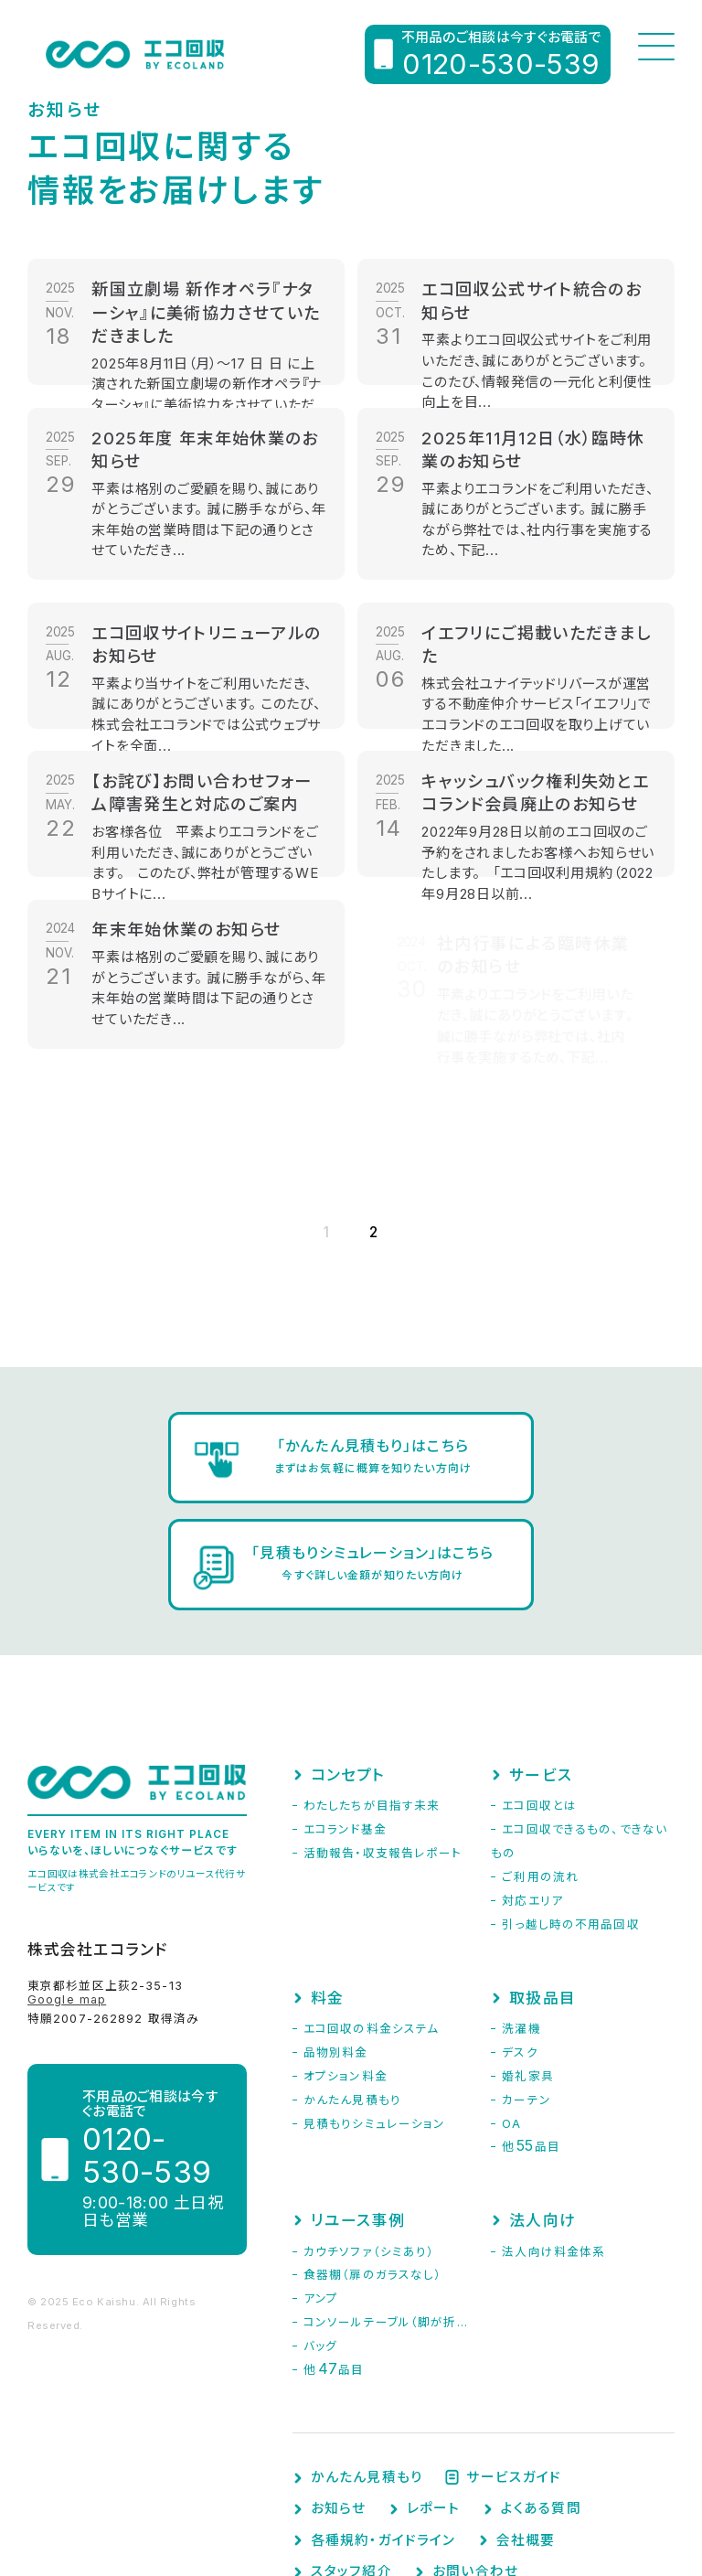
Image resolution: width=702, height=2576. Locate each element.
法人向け (542, 2103)
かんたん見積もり (352, 1983)
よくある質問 (541, 2392)
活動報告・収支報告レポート (383, 1736)
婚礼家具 (527, 1959)
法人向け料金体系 (553, 2135)
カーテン (526, 1983)
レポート (433, 2392)
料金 (327, 1881)
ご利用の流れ (540, 1760)
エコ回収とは (539, 1688)
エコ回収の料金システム (371, 1912)
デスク (519, 1935)
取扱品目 (542, 1881)
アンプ (320, 2181)
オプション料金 (345, 1959)
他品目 (531, 2029)
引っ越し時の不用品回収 (570, 1807)
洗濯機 (521, 1912)
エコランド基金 (345, 1712)
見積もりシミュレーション (374, 2007)
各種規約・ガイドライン (383, 2424)
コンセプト (348, 1658)
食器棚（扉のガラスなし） (372, 2157)
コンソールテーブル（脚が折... (385, 2205)
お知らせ (338, 2392)
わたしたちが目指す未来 (371, 1688)
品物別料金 (335, 1935)
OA (511, 2007)
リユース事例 (358, 2103)
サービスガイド (513, 2360)
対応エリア (532, 1783)
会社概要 (525, 2424)
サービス (540, 1658)
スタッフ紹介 (351, 2455)
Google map (66, 1882)
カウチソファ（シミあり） (368, 2135)
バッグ (320, 2229)
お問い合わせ (475, 2455)
